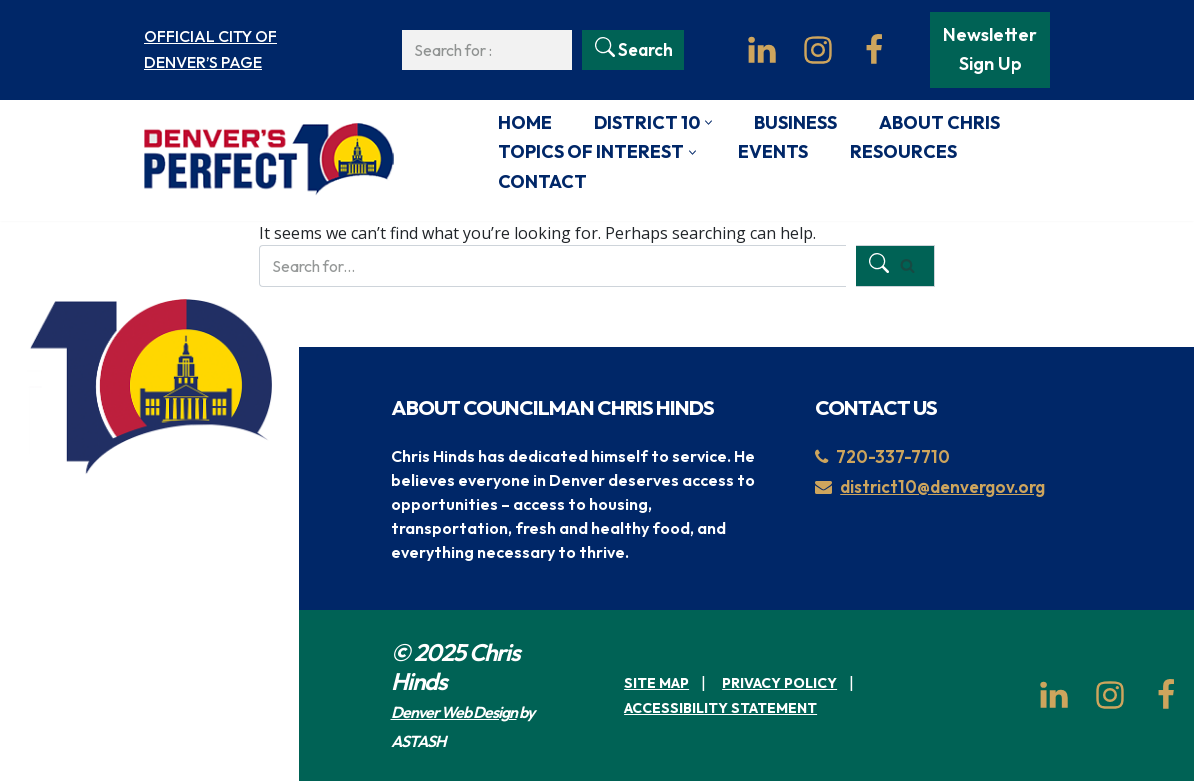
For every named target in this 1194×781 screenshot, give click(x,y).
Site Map (656, 683)
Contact (542, 181)
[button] (708, 122)
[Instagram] (818, 50)
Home (525, 122)
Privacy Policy (779, 683)
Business (795, 122)
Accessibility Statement (720, 708)
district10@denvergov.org (930, 486)
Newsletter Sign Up (990, 49)
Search (645, 49)
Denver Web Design (454, 712)
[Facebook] (874, 50)
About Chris (939, 122)
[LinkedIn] (762, 50)
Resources (903, 151)
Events (773, 151)
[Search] (487, 50)
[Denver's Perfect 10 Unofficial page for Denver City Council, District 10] (269, 160)
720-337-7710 (882, 456)
